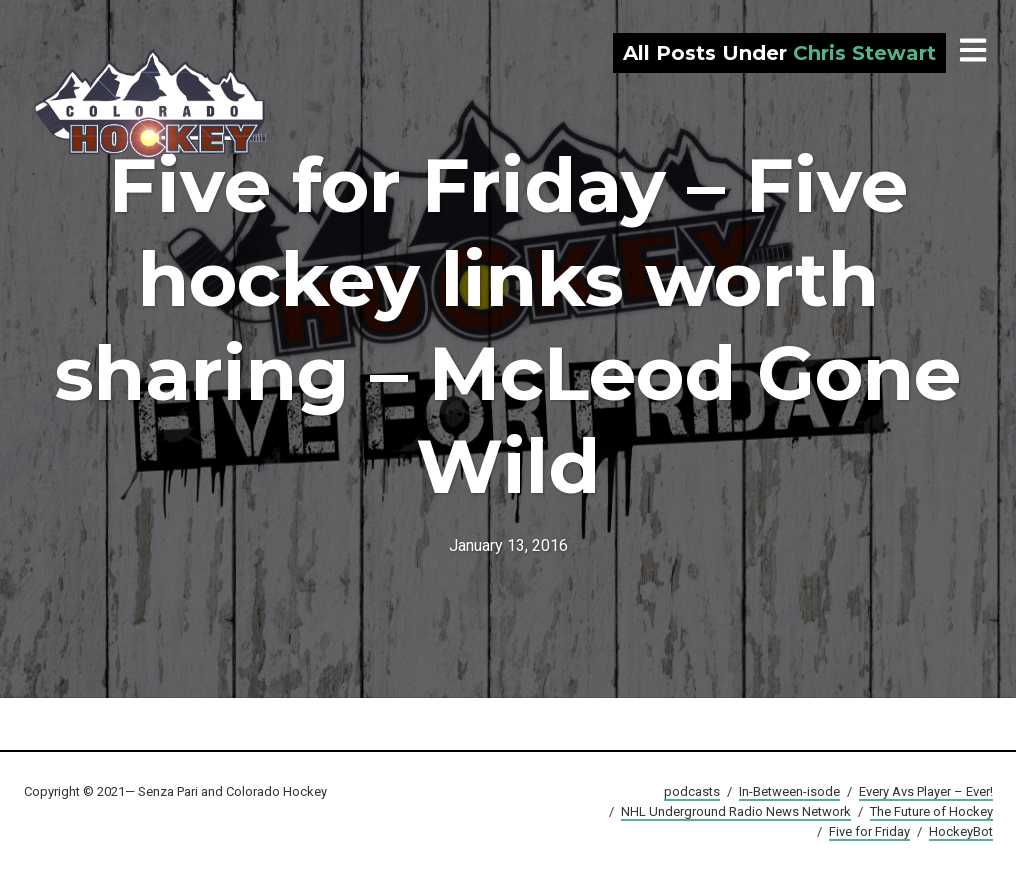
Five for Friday (869, 831)
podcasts (692, 791)
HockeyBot (961, 831)
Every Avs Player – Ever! (926, 791)
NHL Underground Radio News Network (736, 811)
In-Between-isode (789, 791)
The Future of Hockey (931, 811)
